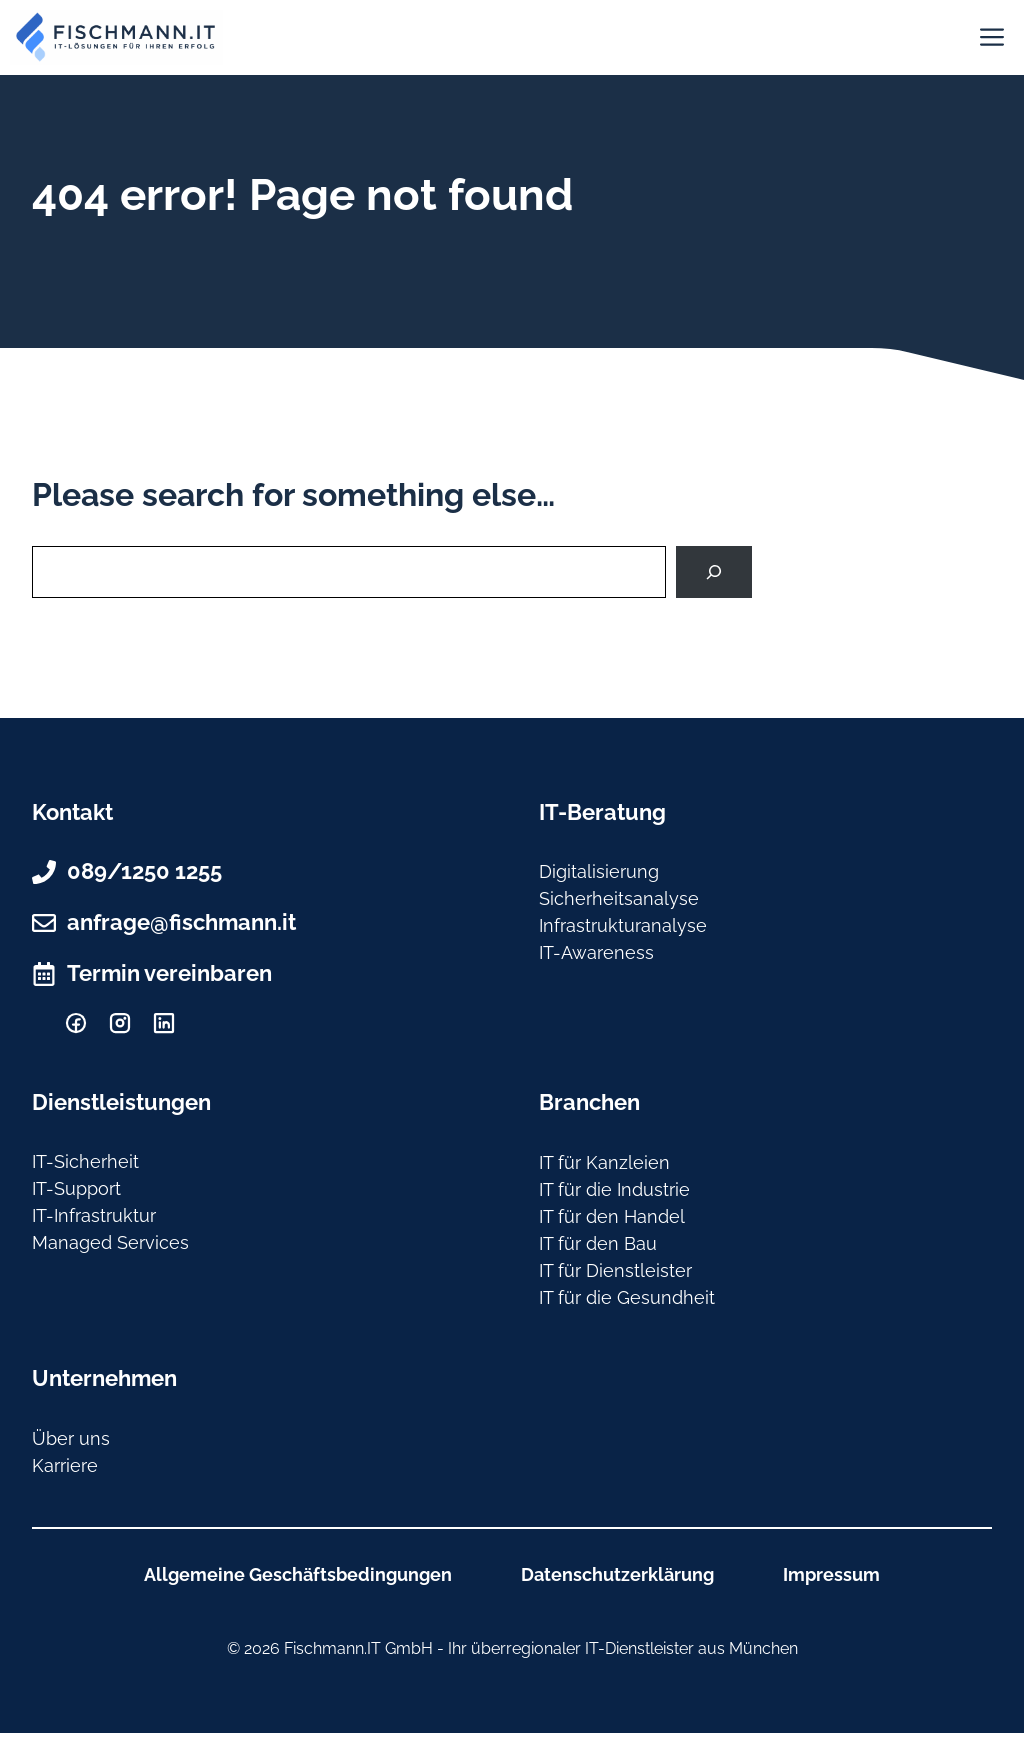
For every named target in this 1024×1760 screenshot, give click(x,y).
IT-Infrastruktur (94, 1215)
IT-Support (76, 1188)
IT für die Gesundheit (627, 1297)
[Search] (714, 572)
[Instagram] (120, 1023)
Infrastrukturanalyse (623, 925)
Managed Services (110, 1242)
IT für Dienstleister (615, 1270)
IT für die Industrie (614, 1189)
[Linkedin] (164, 1023)
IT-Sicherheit (85, 1161)
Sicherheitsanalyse (619, 898)
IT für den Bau (598, 1243)
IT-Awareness (596, 952)
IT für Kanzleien (604, 1162)
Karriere (65, 1465)
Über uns (71, 1438)
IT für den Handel (612, 1216)
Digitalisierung (599, 871)
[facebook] (76, 1023)
